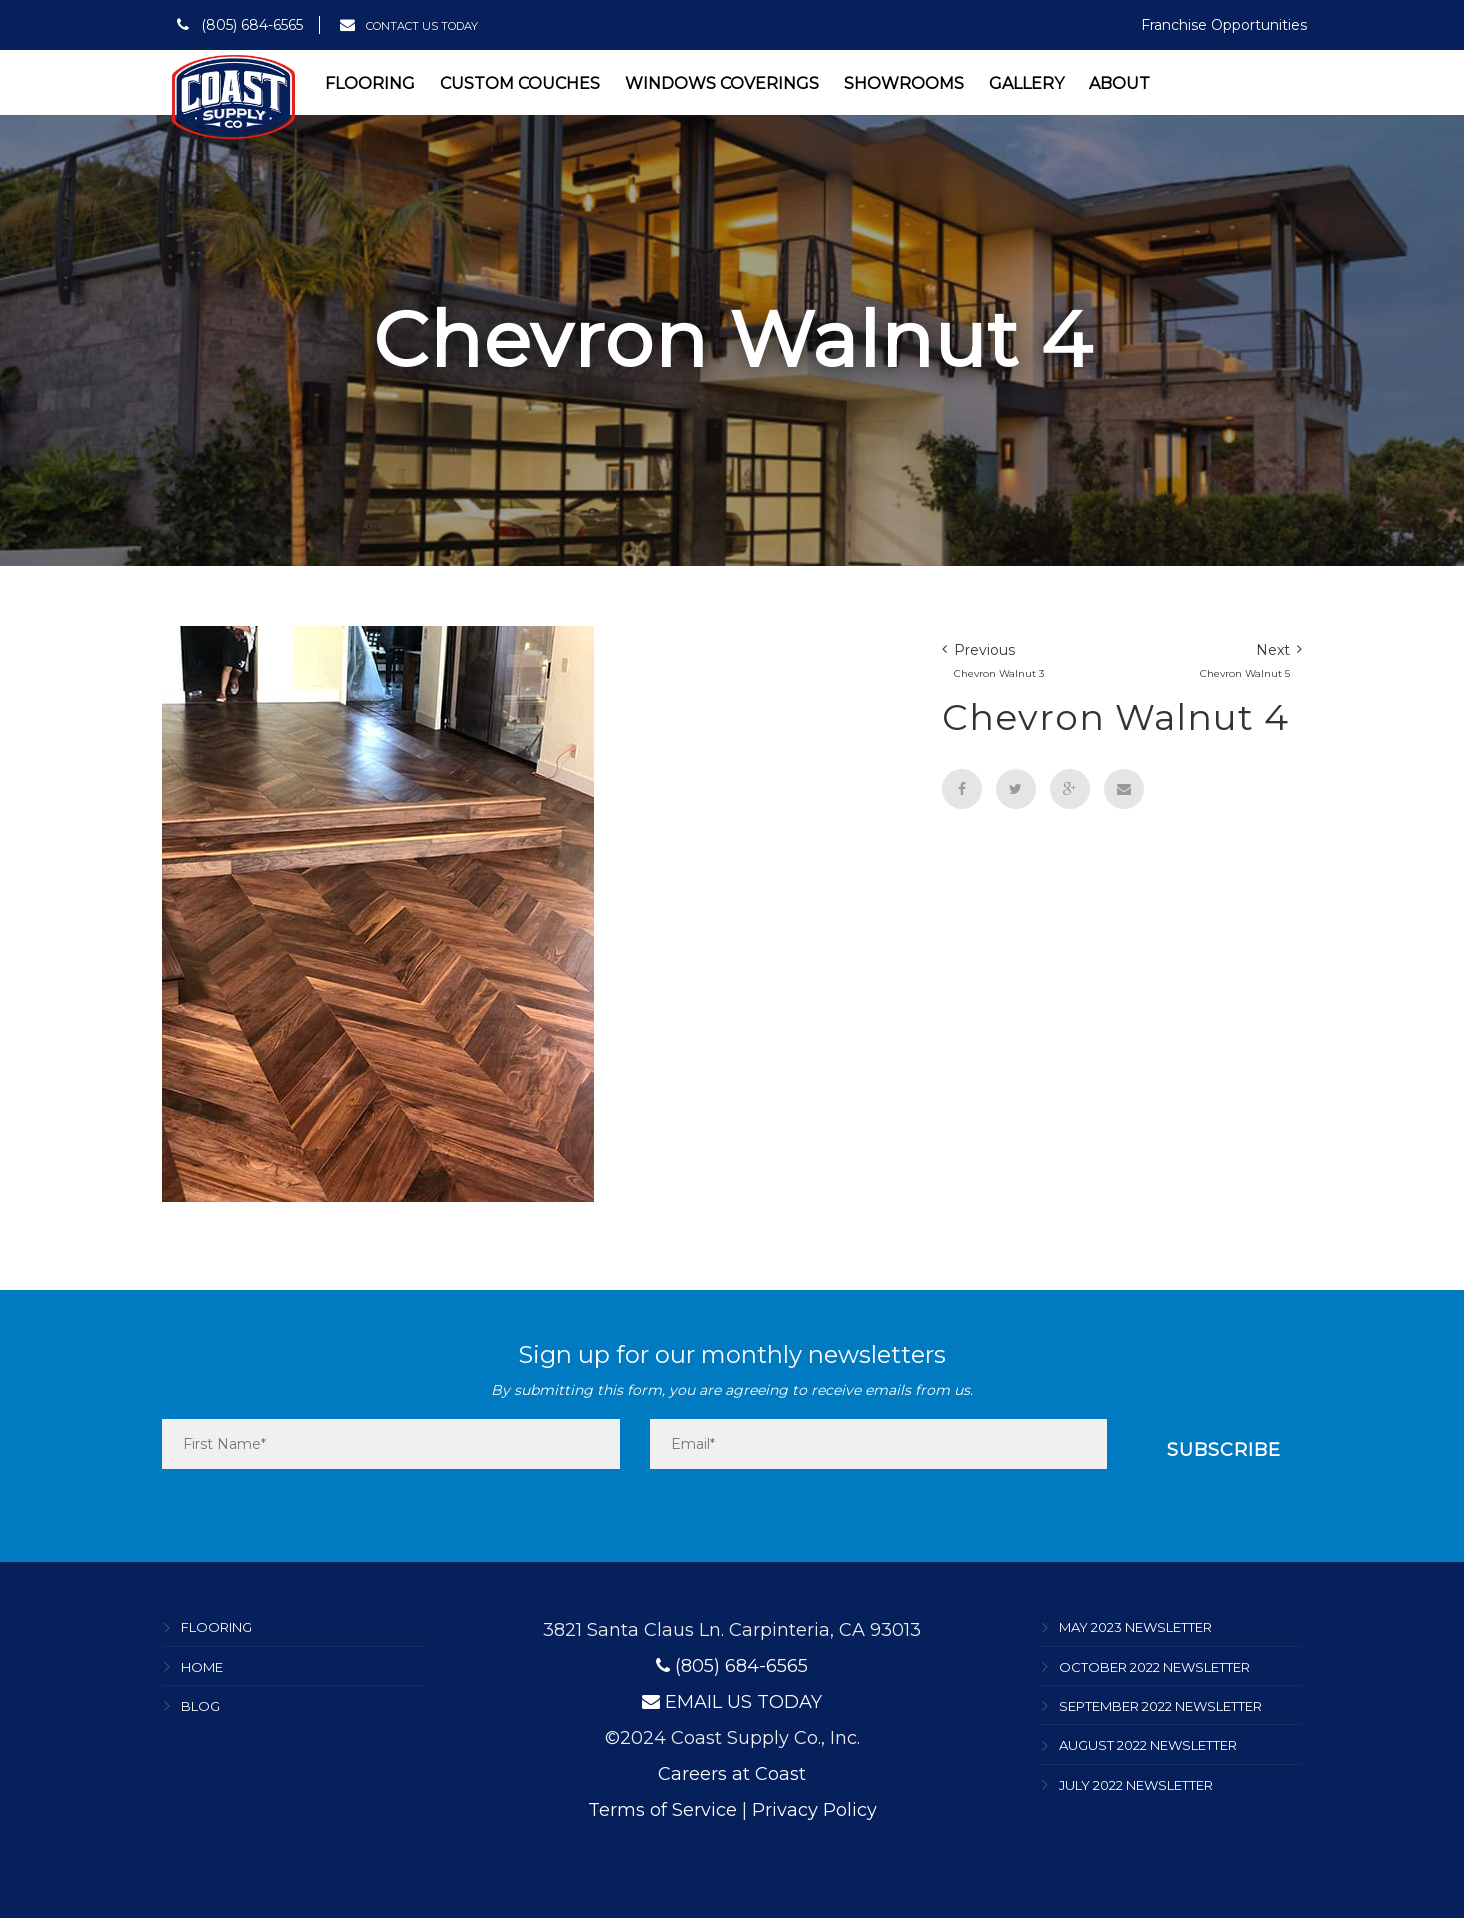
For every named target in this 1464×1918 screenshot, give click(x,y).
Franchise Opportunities (1224, 25)
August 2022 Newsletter (1148, 1746)
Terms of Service (662, 1810)
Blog (200, 1706)
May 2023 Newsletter (1135, 1628)
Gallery (1026, 83)
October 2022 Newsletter (1154, 1667)
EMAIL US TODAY (732, 1702)
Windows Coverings (722, 83)
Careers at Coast (732, 1774)
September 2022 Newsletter (1160, 1706)
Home (202, 1667)
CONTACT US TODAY (409, 26)
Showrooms (904, 83)
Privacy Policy (814, 1810)
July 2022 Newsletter (1136, 1785)
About (1119, 83)
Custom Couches (520, 83)
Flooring (370, 83)
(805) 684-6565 (240, 25)
